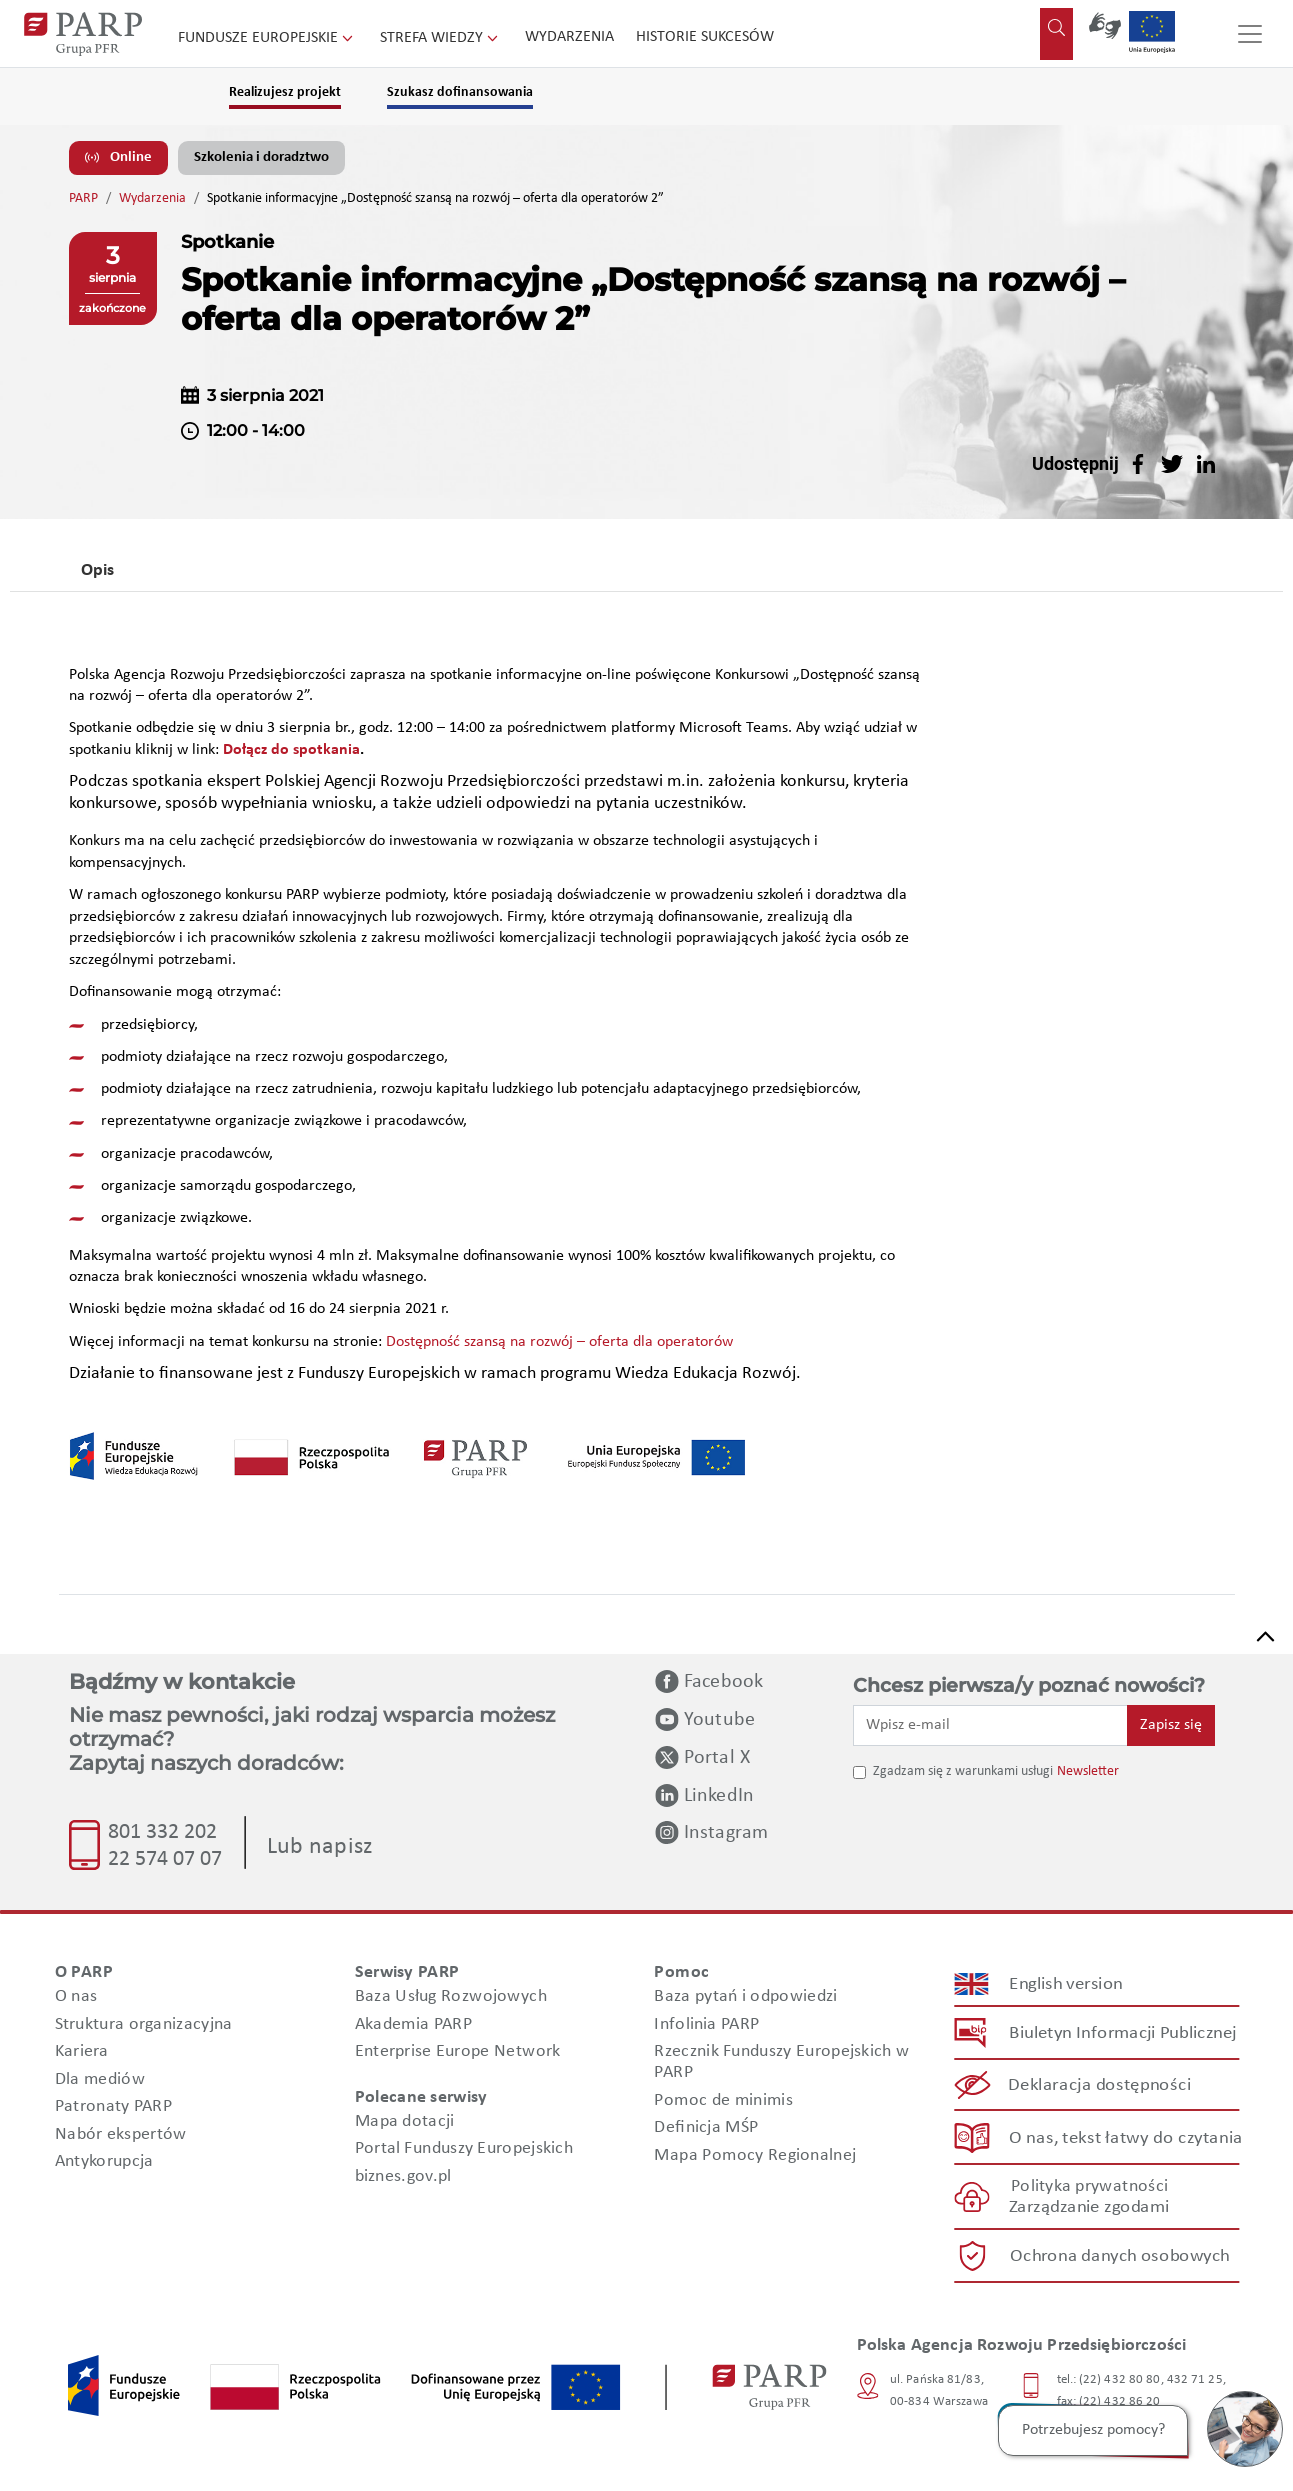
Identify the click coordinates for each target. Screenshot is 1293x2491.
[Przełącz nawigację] (1250, 34)
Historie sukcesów (705, 37)
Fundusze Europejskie (267, 38)
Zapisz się (1171, 1725)
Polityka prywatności (1088, 2186)
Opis (97, 570)
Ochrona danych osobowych (1120, 2256)
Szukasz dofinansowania (460, 92)
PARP (83, 198)
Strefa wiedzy (441, 38)
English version (1066, 1984)
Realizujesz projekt (285, 92)
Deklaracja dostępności (1099, 2085)
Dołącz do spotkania (291, 750)
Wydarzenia (569, 37)
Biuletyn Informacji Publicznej (1122, 2033)
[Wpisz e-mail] (991, 1725)
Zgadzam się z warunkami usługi (963, 1771)
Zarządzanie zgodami (1089, 2207)
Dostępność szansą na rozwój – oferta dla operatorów (559, 1342)
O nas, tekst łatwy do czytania (1125, 2137)
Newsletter (1088, 1771)
